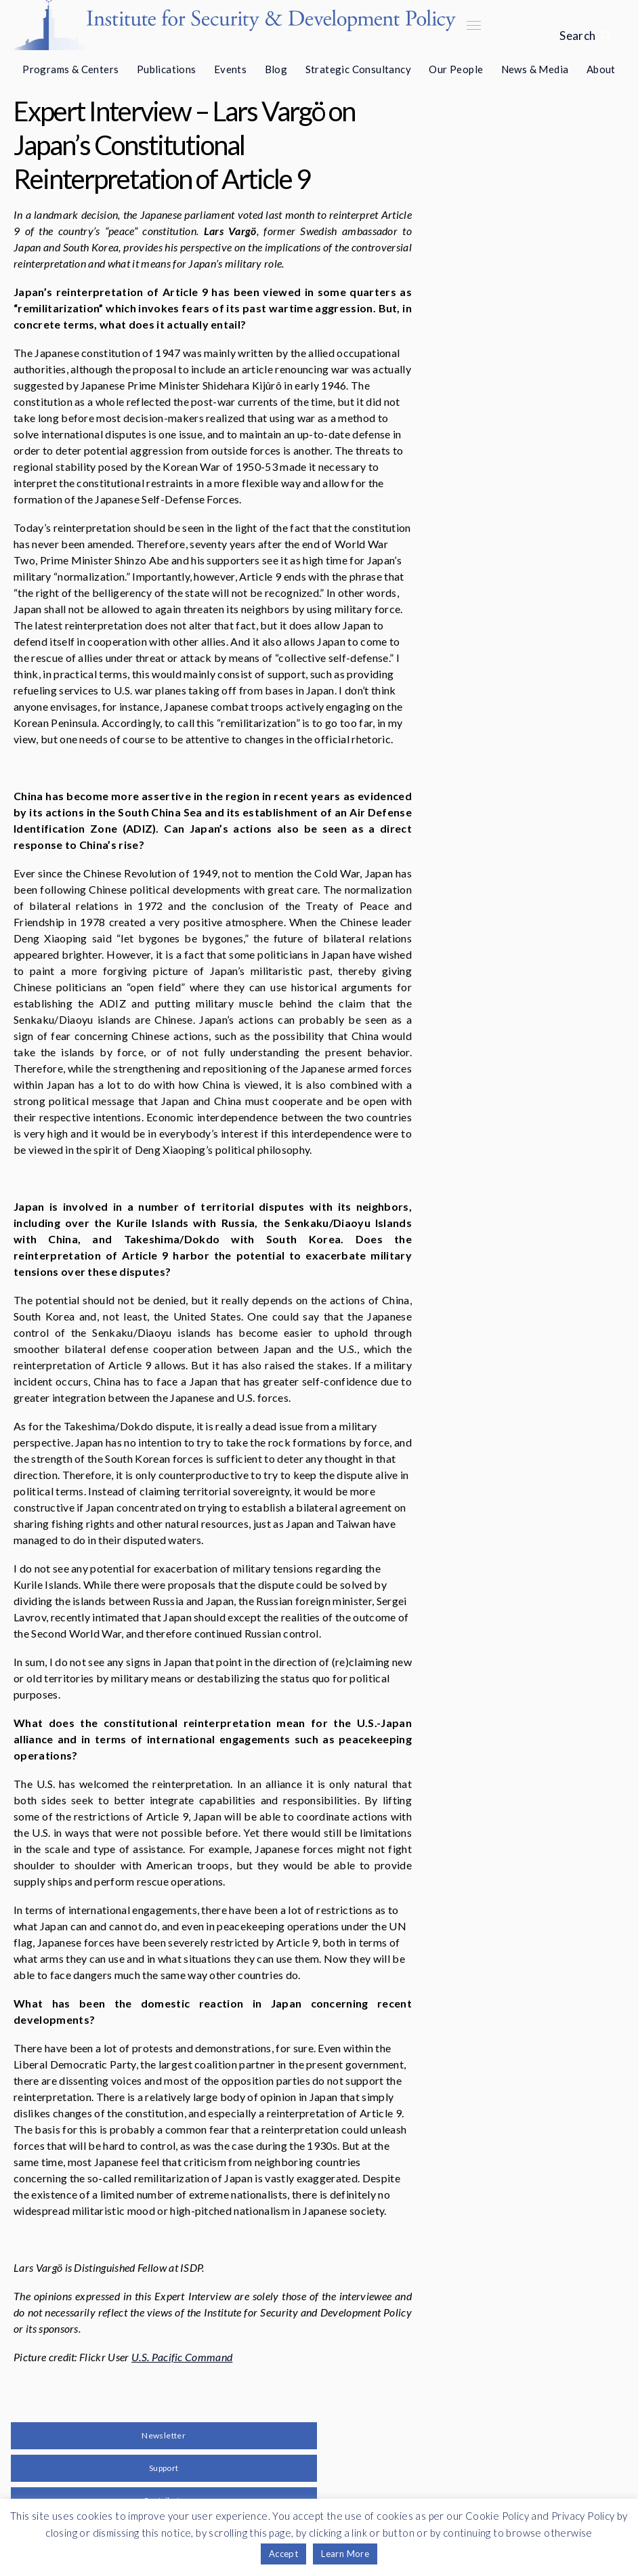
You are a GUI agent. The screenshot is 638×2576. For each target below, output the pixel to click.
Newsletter (164, 2435)
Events (230, 69)
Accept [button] (283, 2553)
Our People (456, 69)
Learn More (345, 2553)
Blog (276, 69)
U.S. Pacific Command (181, 2356)
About (601, 69)
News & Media (535, 69)
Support (164, 2468)
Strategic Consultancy (358, 69)
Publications (166, 69)
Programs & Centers (70, 69)
